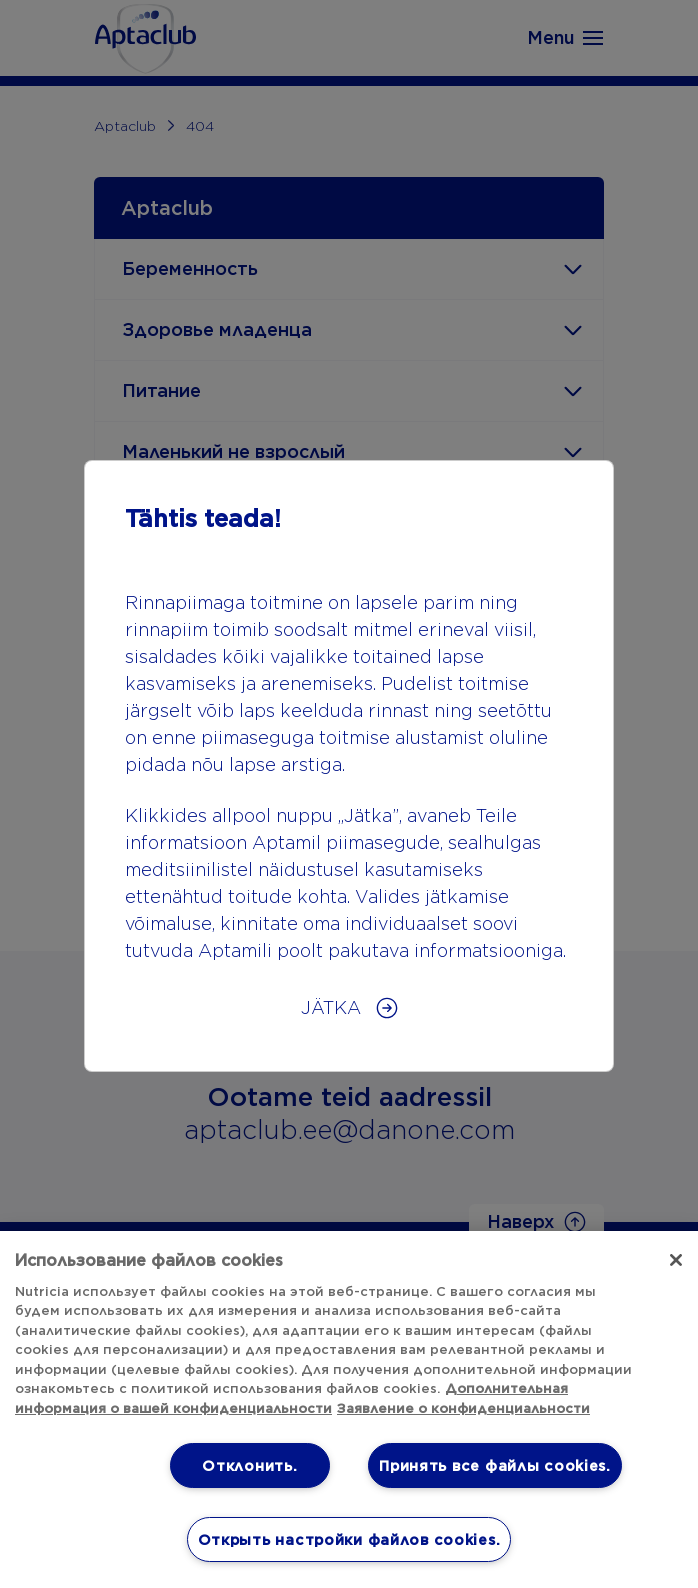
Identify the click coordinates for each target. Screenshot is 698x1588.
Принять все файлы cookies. (495, 1465)
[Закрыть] (676, 1260)
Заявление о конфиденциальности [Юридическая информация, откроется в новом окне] (463, 1408)
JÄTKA (333, 1007)
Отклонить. (249, 1465)
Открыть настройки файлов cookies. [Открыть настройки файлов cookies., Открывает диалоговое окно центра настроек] (349, 1539)
